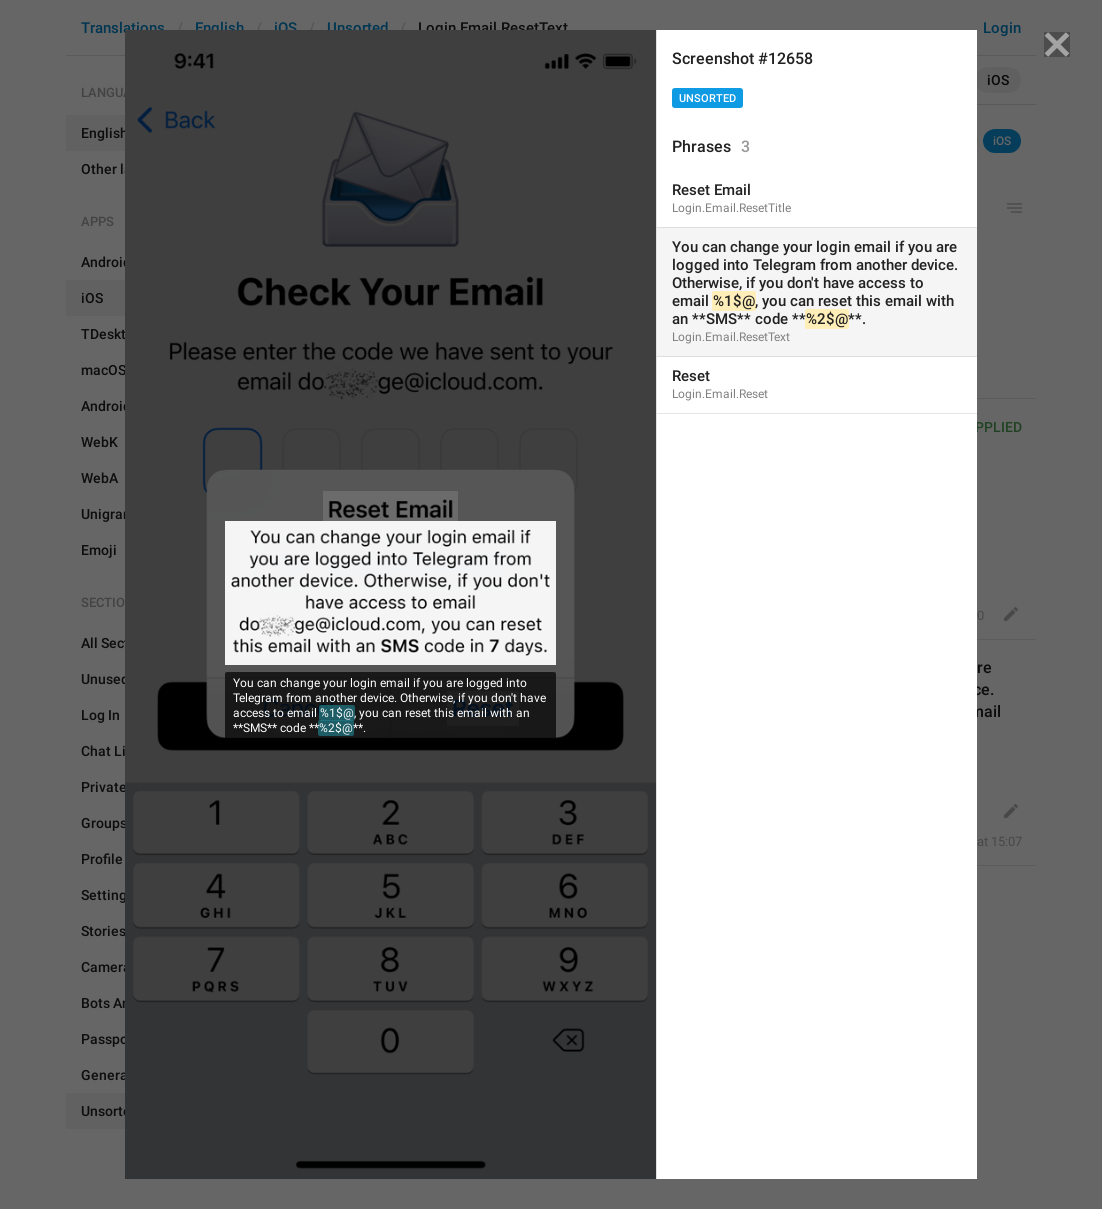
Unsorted (707, 98)
